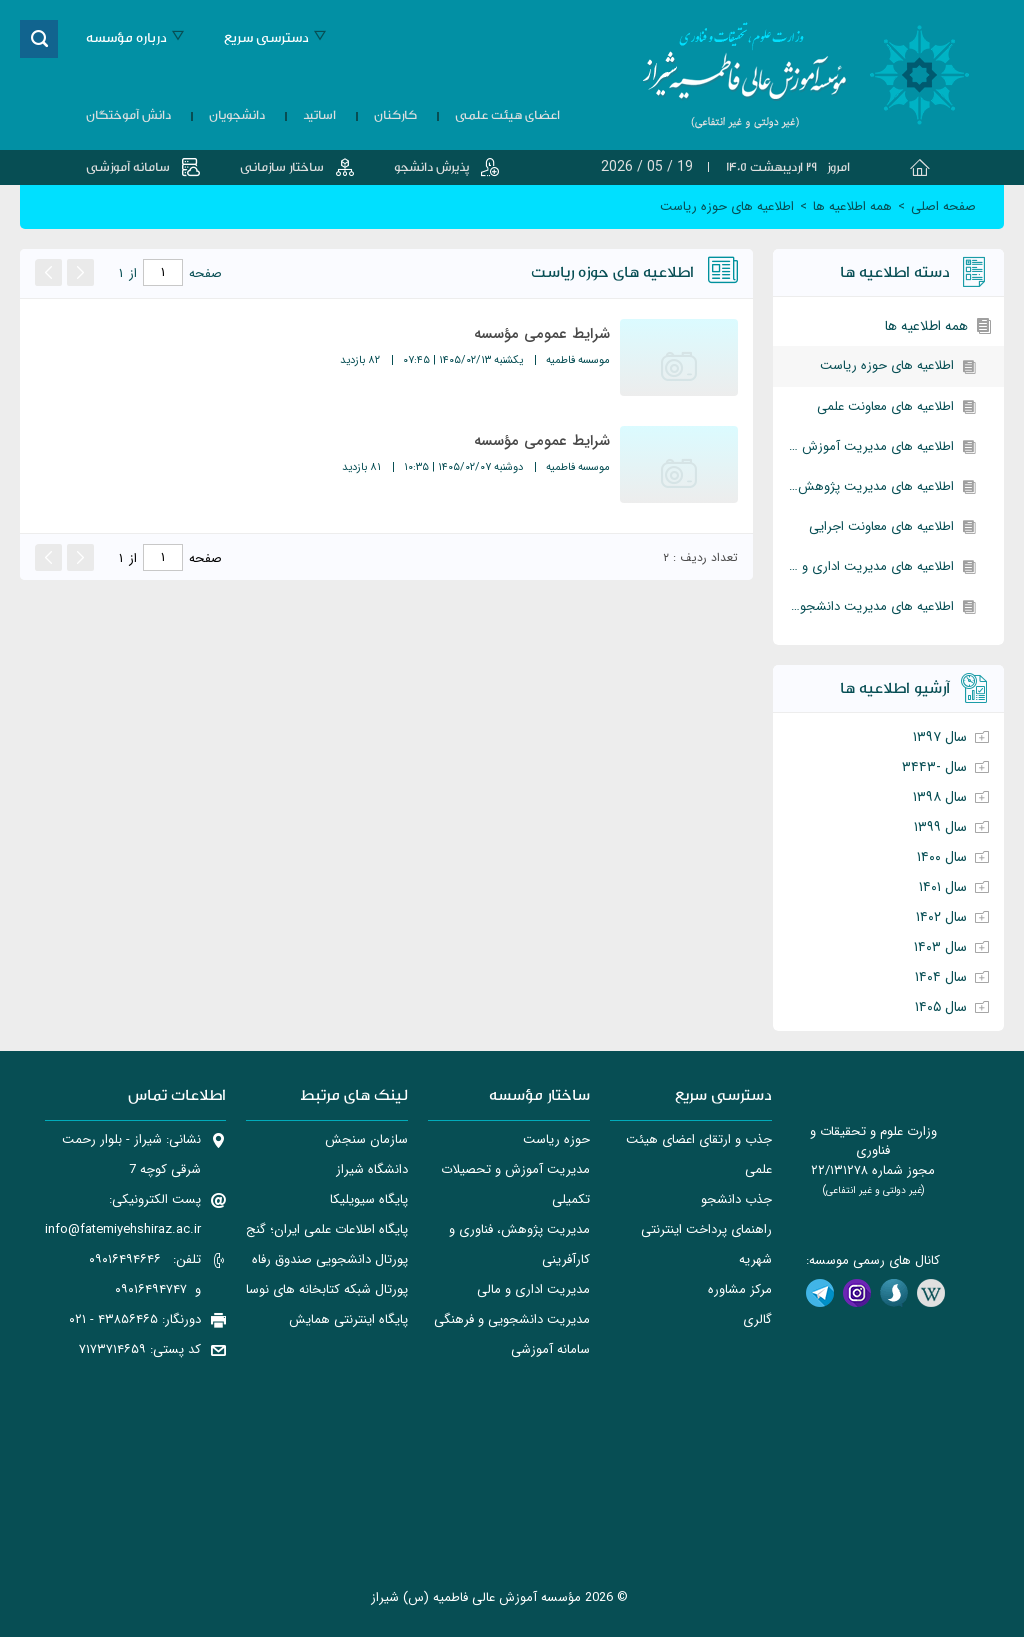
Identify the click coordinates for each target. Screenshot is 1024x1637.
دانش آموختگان (128, 115)
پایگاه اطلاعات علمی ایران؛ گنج (327, 1229)
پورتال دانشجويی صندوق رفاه (330, 1259)
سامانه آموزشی (128, 167)
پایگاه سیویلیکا (369, 1199)
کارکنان (395, 115)
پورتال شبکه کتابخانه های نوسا (327, 1289)
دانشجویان (237, 115)
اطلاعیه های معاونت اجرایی (881, 526)
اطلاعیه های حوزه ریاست (887, 365)
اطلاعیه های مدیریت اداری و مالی (864, 566)
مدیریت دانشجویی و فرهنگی (512, 1319)
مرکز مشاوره (740, 1289)
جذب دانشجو (736, 1199)
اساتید (319, 115)
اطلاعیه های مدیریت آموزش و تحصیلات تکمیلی (863, 446)
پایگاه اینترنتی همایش (348, 1319)
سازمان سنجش (366, 1139)
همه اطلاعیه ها (926, 326)
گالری (757, 1319)
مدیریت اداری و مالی (533, 1289)
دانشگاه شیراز (372, 1169)
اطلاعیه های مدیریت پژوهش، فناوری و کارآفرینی (863, 486)
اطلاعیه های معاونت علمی (885, 406)
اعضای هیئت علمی (507, 115)
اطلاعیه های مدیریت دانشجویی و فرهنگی (863, 606)
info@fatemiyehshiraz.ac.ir (123, 1229)
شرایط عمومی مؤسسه (542, 334)
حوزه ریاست (556, 1139)
